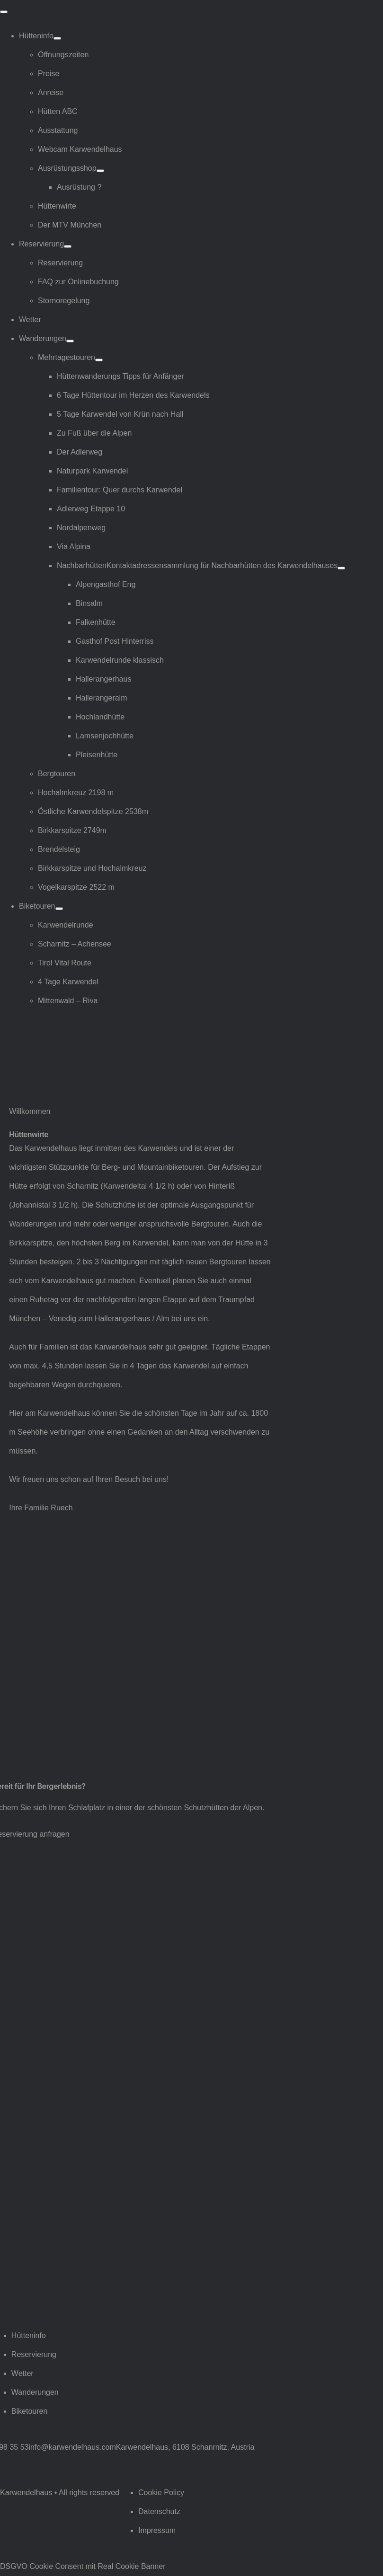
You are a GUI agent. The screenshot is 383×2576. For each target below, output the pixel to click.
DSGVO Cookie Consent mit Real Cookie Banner (83, 2566)
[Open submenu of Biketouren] (59, 908)
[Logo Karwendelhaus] (59, 1037)
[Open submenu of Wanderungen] (70, 341)
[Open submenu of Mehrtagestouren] (99, 360)
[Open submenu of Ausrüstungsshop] (100, 170)
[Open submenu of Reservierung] (67, 246)
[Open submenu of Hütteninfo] (57, 38)
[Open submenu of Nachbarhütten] (341, 568)
